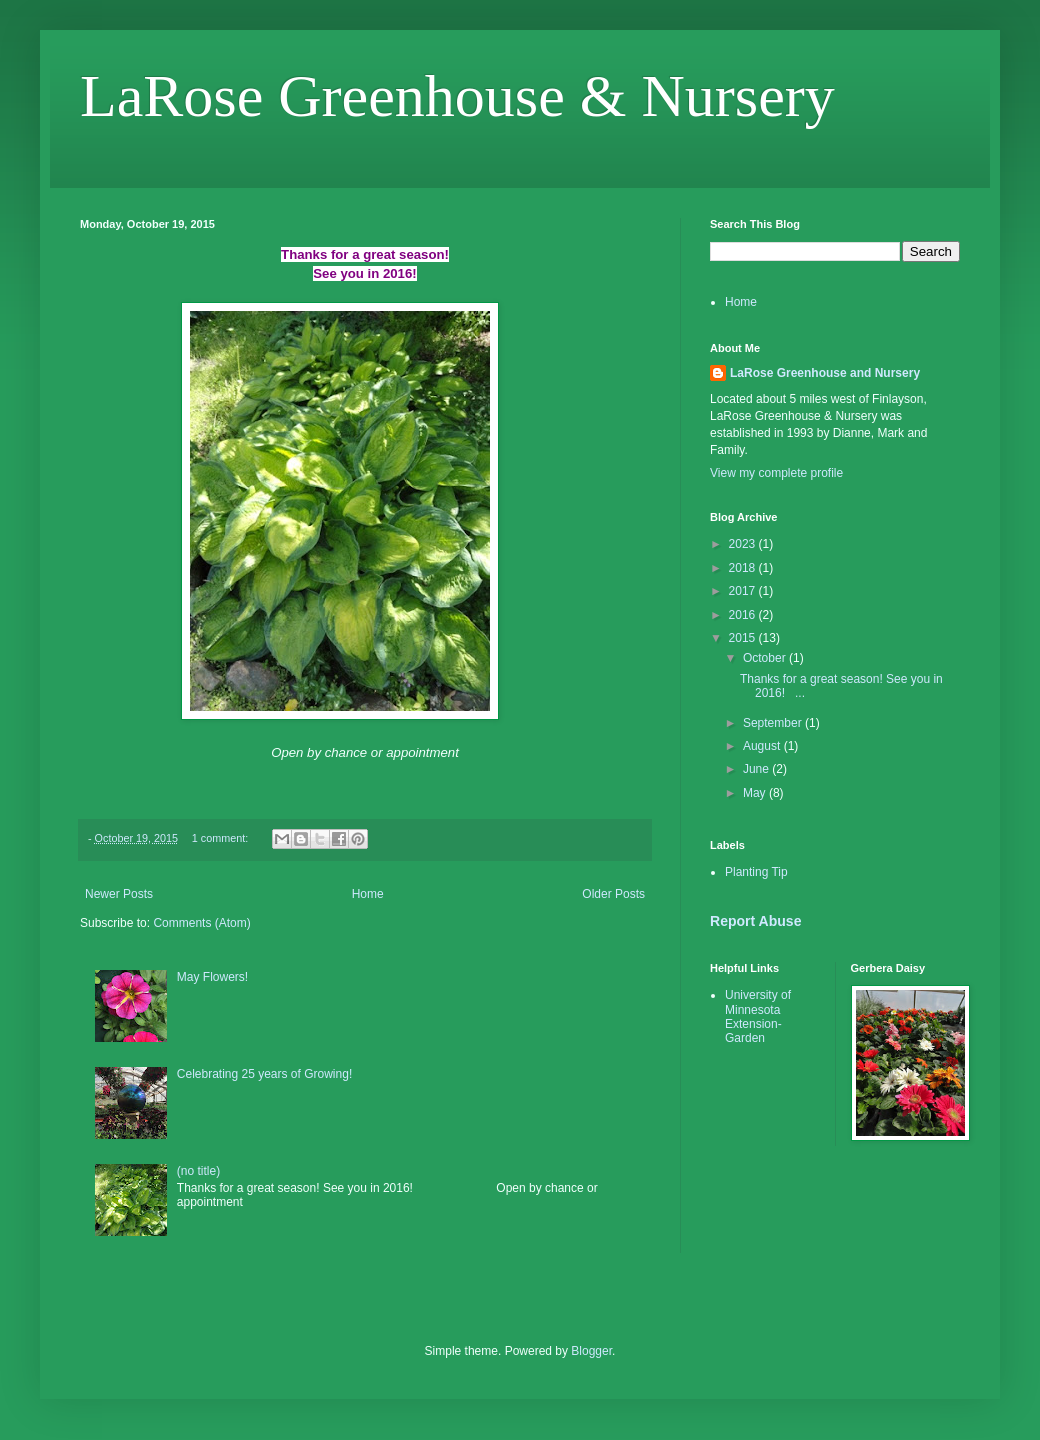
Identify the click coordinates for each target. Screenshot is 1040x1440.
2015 (744, 638)
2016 (744, 615)
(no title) (198, 1171)
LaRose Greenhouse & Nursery (457, 96)
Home (368, 894)
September (774, 723)
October (766, 658)
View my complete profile (776, 473)
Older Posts (613, 894)
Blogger (591, 1351)
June (757, 769)
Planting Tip (756, 872)
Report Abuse (755, 921)
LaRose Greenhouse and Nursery (825, 373)
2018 (744, 568)
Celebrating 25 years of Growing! (264, 1074)
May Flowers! (212, 977)
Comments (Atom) (201, 923)
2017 (744, 591)
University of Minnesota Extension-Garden (758, 1016)
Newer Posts (119, 894)
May (756, 793)
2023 (744, 544)
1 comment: (221, 838)
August (763, 746)
